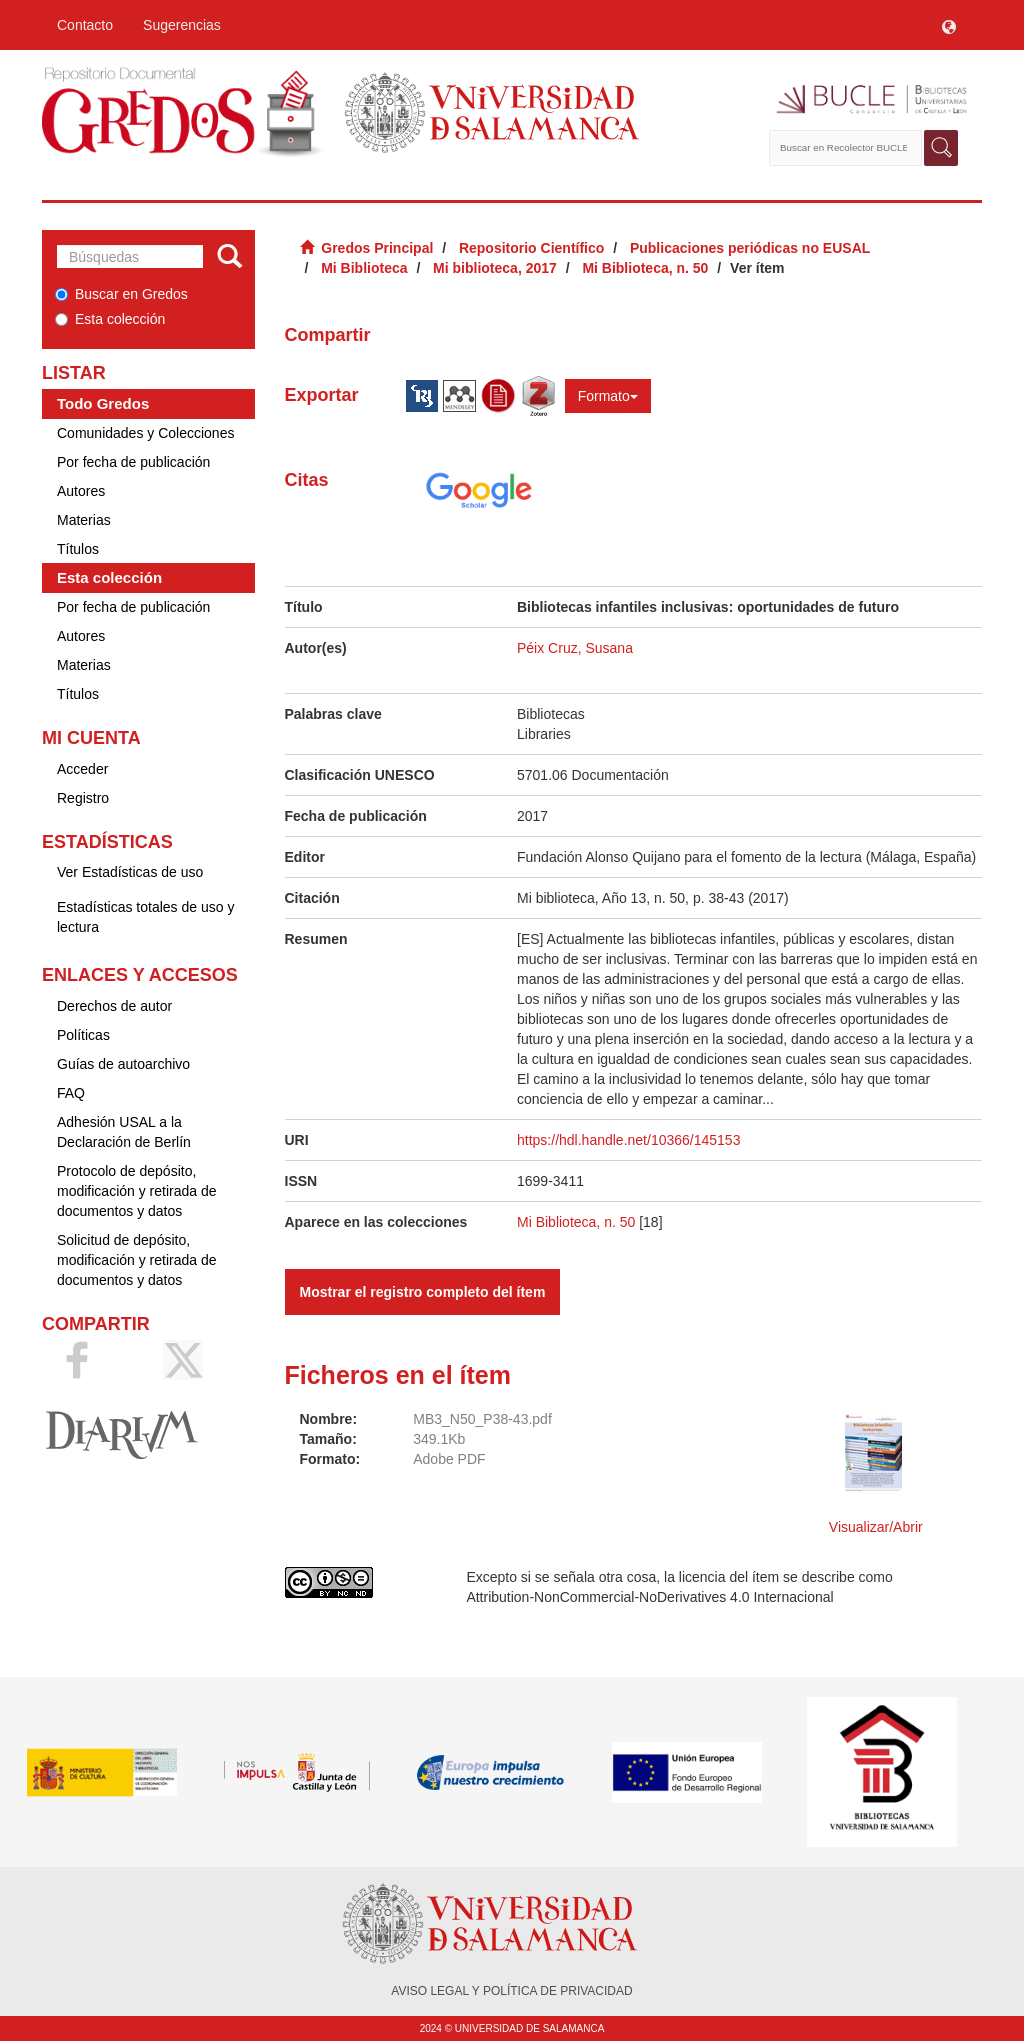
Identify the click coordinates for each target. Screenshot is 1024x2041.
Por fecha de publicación (133, 462)
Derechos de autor (114, 1006)
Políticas (83, 1035)
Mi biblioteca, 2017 (495, 268)
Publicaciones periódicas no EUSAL (750, 248)
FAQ (71, 1093)
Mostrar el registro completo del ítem (423, 1292)
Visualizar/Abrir (876, 1527)
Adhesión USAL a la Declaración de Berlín (124, 1132)
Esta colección (110, 319)
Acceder (82, 769)
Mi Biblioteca (364, 268)
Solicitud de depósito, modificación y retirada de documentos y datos (137, 1260)
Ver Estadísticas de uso (130, 872)
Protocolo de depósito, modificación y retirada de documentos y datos (137, 1191)
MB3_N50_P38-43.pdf (482, 1419)
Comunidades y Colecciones (145, 433)
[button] (949, 25)
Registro (83, 798)
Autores (81, 491)
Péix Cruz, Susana (575, 648)
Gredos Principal (377, 248)
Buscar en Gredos (121, 294)
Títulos (78, 549)
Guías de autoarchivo (123, 1064)
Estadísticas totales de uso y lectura (145, 917)
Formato (608, 396)
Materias (84, 520)
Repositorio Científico (531, 248)
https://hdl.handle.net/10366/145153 (628, 1140)
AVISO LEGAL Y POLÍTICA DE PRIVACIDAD (511, 1991)
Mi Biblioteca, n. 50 (645, 268)
